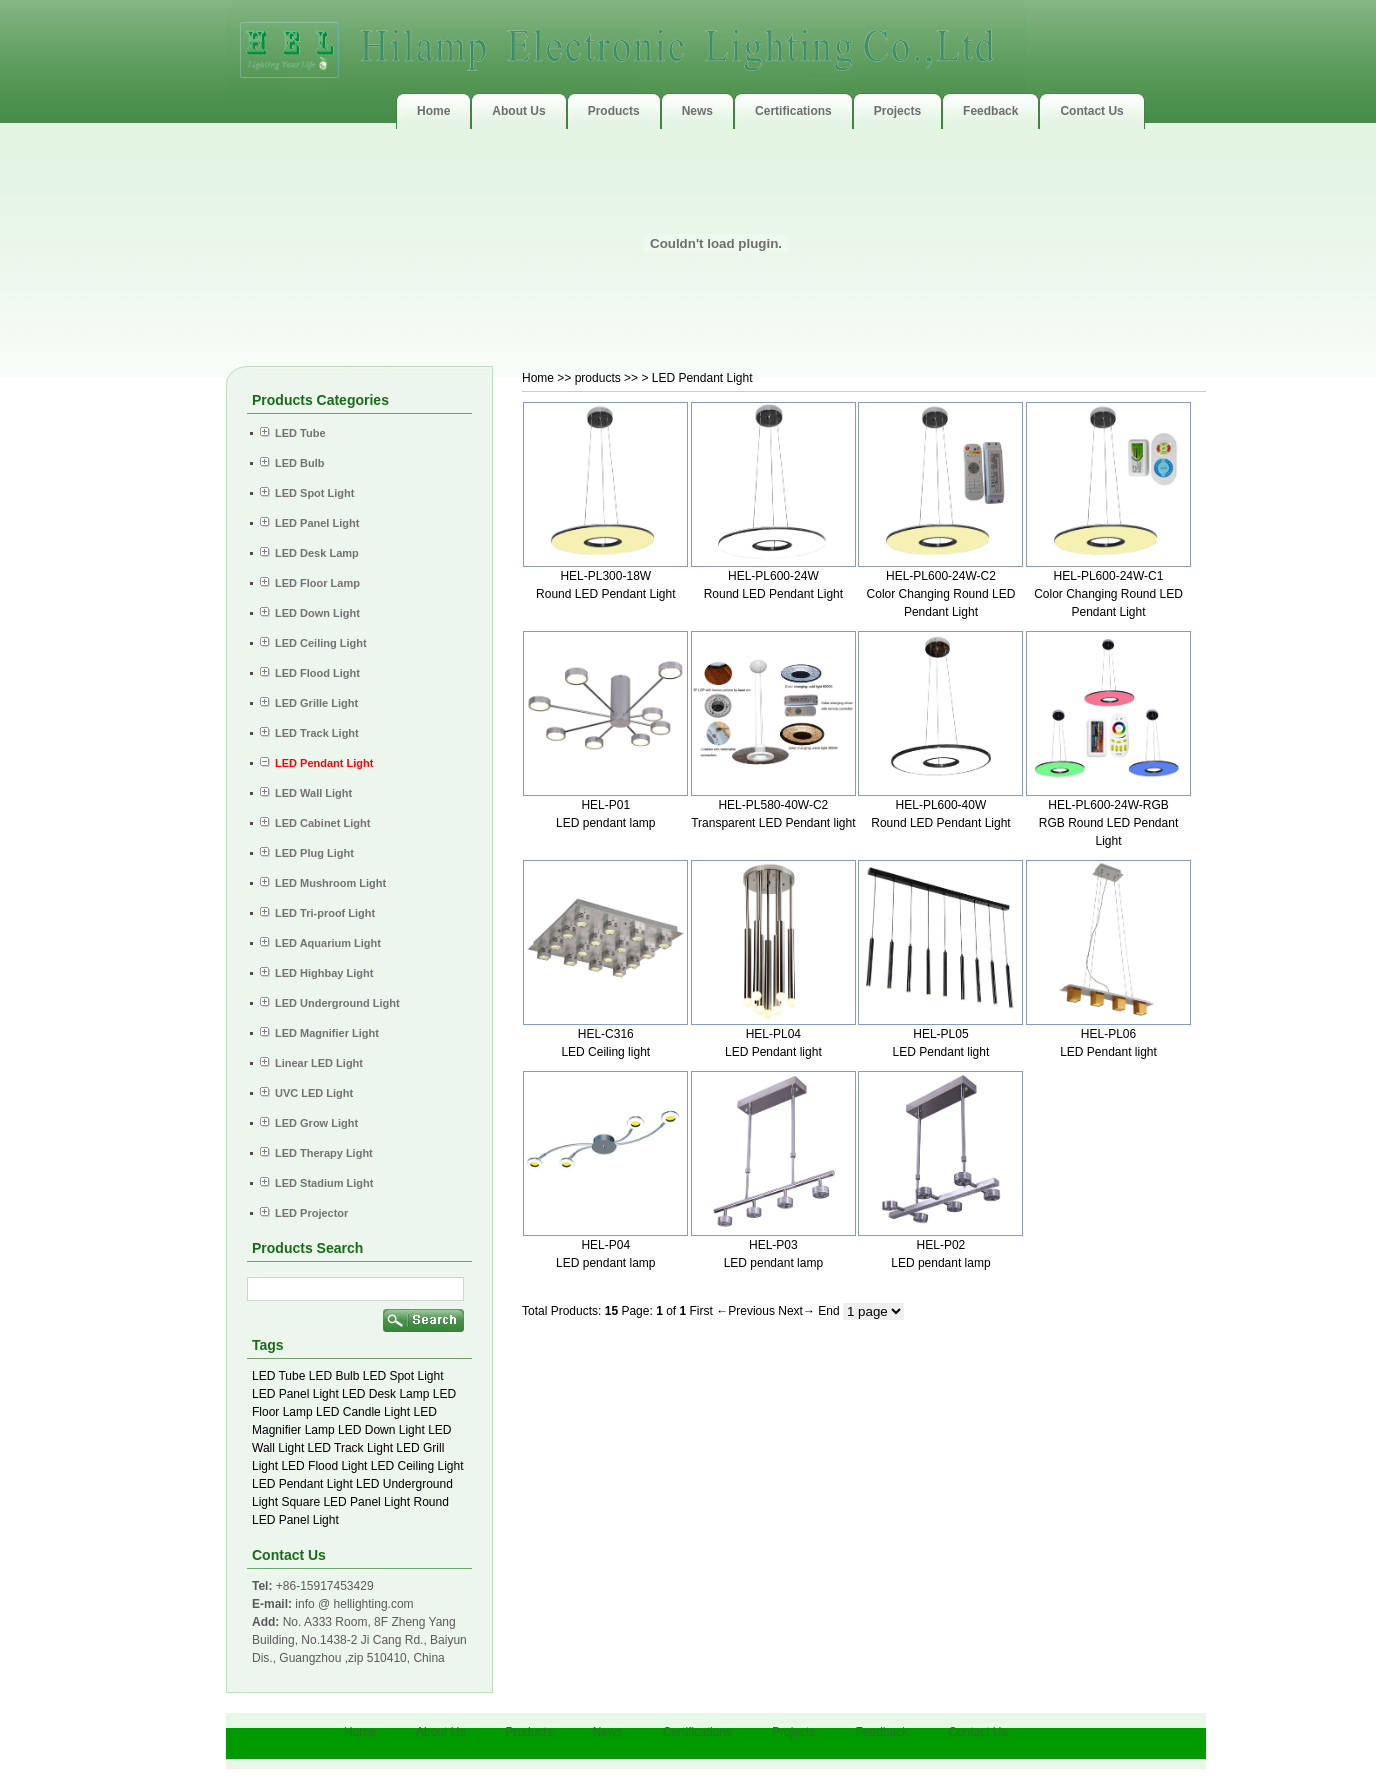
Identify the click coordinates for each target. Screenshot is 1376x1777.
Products (528, 1732)
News (608, 1732)
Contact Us (977, 1732)
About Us (440, 1732)
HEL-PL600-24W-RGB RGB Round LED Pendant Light (1108, 823)
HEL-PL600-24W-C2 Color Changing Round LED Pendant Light (941, 594)
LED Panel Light (295, 1394)
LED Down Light (381, 1430)
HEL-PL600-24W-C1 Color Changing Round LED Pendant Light (1108, 594)
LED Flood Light (324, 1466)
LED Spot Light (403, 1376)
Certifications (697, 1732)
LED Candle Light (363, 1412)
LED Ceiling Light (417, 1466)
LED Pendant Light (302, 1484)
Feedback (881, 1732)
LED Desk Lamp (385, 1394)
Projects (793, 1732)
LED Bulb (334, 1376)
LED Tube (278, 1376)
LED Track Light (350, 1448)
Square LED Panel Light (345, 1502)
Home (538, 378)
